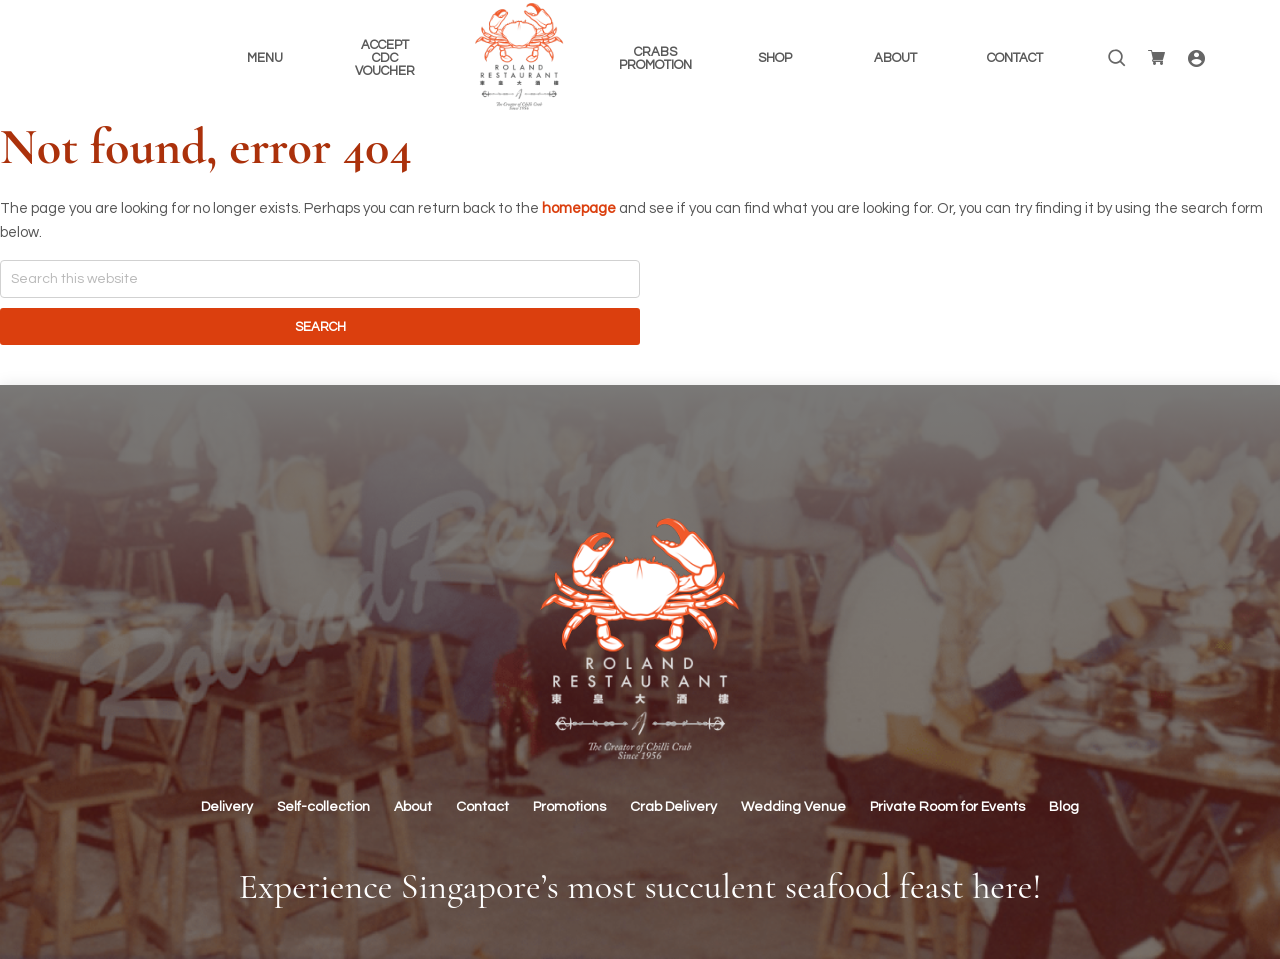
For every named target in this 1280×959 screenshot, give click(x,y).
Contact (482, 807)
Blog (1064, 807)
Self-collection (323, 807)
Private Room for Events (947, 807)
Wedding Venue (793, 807)
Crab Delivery (673, 807)
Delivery (227, 807)
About (413, 807)
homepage (579, 208)
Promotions (569, 807)
